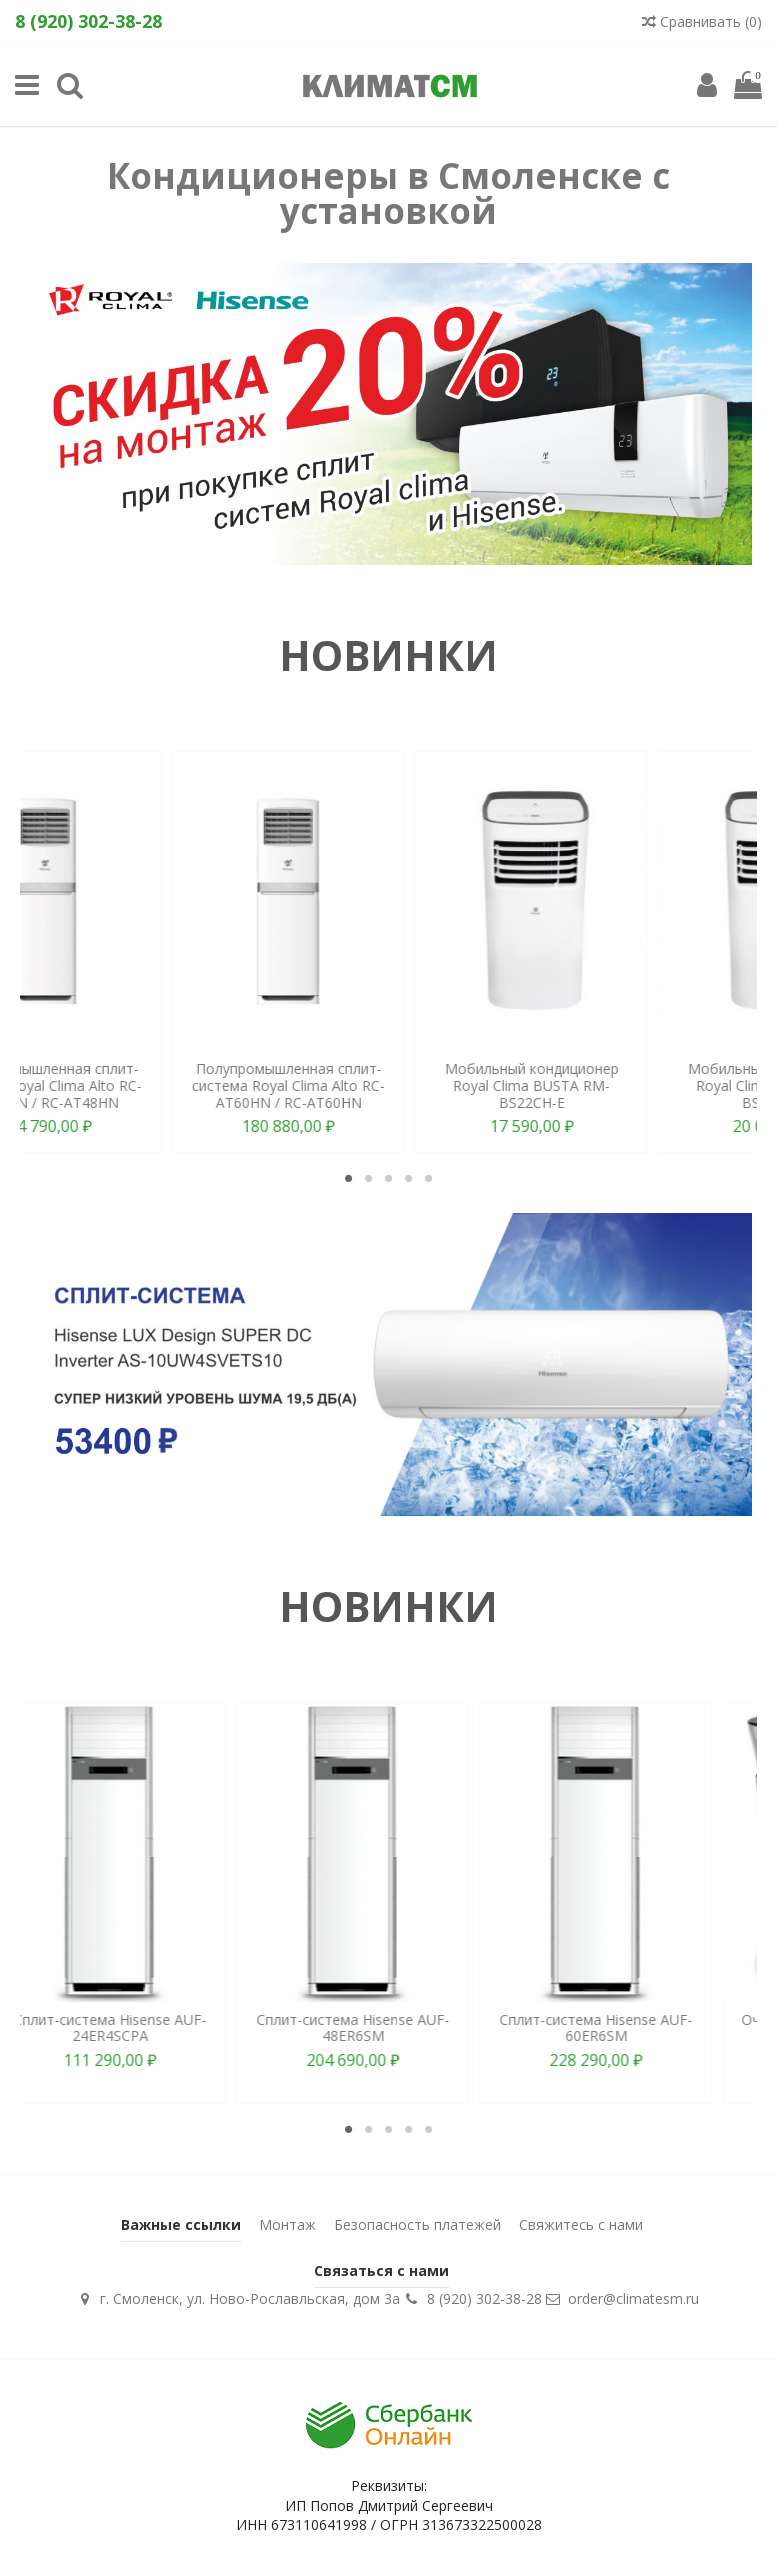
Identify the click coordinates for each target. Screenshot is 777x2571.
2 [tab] (369, 1178)
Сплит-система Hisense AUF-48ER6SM (389, 2028)
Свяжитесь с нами (581, 2224)
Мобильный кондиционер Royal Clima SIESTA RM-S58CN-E (147, 1085)
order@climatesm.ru (633, 2298)
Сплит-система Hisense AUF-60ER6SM (632, 2028)
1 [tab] (349, 1178)
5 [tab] (429, 1178)
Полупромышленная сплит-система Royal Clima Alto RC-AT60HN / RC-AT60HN (632, 1085)
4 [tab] (409, 1178)
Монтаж (287, 2224)
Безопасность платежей (417, 2224)
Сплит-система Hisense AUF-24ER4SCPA (146, 2028)
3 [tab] (389, 1178)
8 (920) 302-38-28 (484, 2298)
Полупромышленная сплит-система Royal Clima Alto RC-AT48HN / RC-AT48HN (389, 1085)
